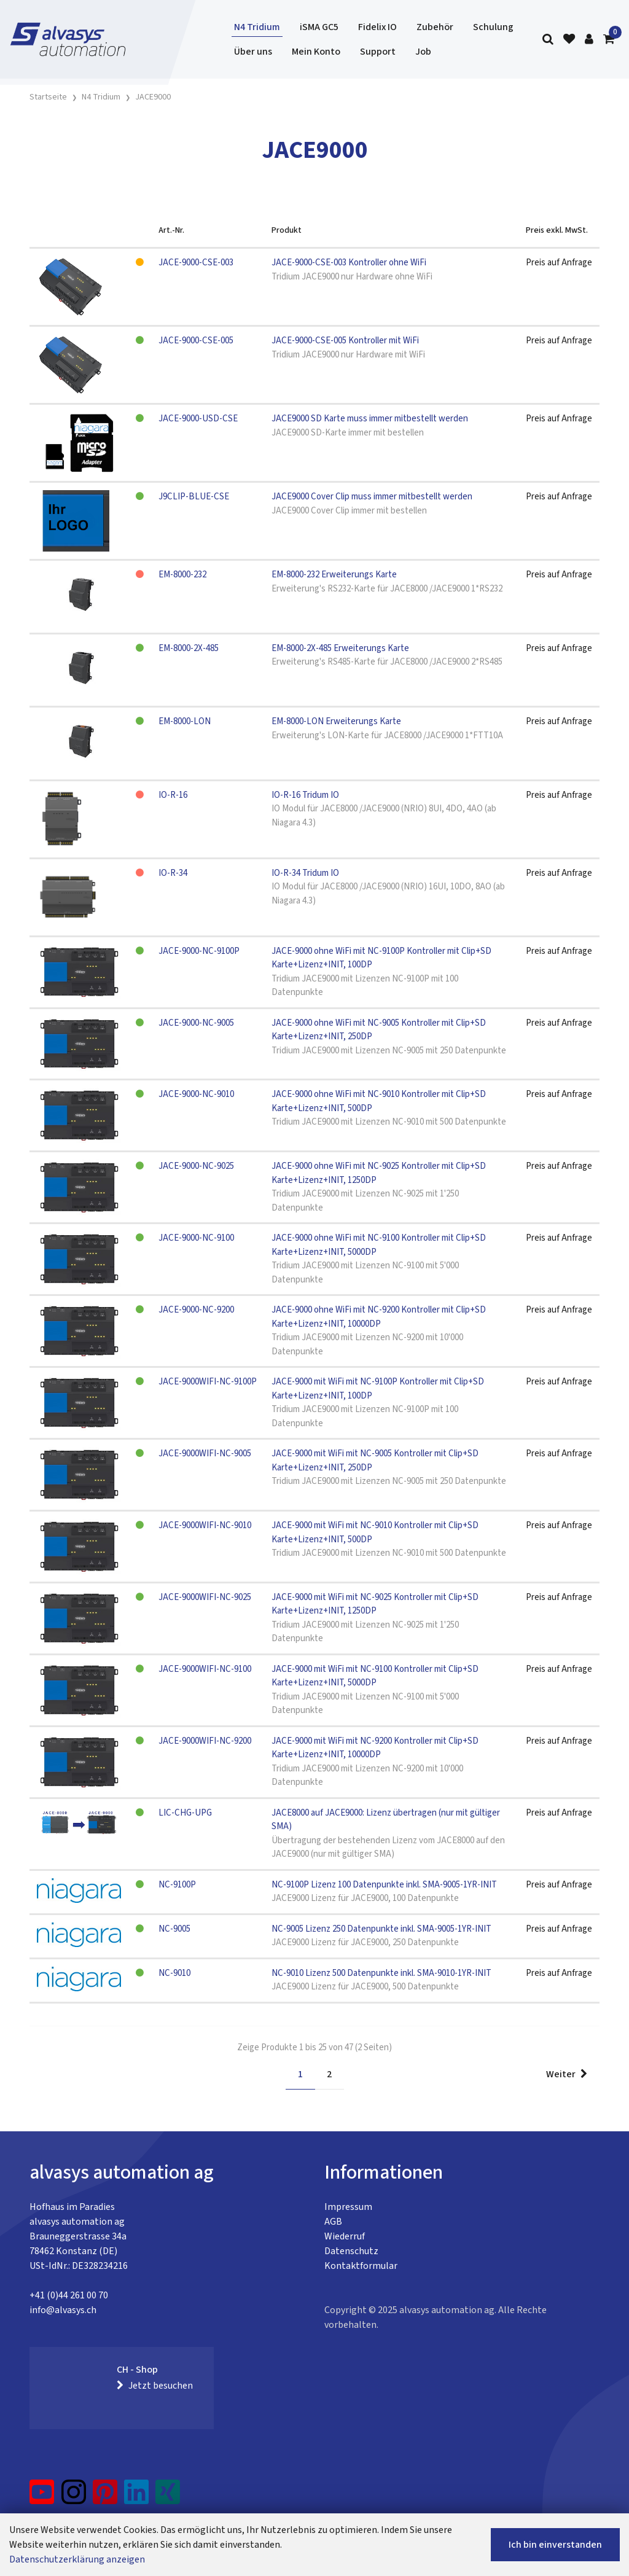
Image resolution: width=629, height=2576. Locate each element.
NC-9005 (174, 1928)
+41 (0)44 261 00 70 (68, 2295)
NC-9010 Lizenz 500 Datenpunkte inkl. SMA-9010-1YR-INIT (381, 1973)
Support (378, 51)
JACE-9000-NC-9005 (196, 1023)
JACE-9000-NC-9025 (196, 1166)
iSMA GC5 (319, 27)
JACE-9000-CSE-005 (195, 340)
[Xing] (167, 2496)
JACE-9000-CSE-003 (195, 262)
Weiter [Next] (566, 2074)
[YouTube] (42, 2496)
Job (423, 51)
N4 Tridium (257, 27)
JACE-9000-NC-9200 (196, 1309)
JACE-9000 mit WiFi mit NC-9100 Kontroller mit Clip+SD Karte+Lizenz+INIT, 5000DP (375, 1676)
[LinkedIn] (136, 2496)
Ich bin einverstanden (555, 2544)
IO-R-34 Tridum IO (305, 873)
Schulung (493, 27)
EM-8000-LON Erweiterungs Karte (336, 721)
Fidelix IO (377, 27)
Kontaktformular (360, 2266)
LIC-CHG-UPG (185, 1812)
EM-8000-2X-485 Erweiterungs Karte (340, 648)
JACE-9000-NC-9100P (199, 951)
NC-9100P (177, 1884)
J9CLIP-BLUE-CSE (193, 496)
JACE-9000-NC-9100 (196, 1237)
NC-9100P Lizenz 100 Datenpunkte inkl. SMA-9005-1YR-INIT (384, 1884)
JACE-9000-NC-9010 (196, 1094)
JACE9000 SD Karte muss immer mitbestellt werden (370, 418)
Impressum (348, 2207)
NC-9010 (174, 1973)
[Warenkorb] (608, 40)
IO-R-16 (172, 795)
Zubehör (434, 27)
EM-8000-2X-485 (188, 648)
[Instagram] (74, 2496)
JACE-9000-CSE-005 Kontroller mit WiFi (345, 340)
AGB (333, 2221)
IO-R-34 (172, 873)
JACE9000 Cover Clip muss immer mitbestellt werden (372, 496)
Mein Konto (316, 51)
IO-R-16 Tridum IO (305, 795)
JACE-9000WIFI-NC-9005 (204, 1453)
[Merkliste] (569, 40)
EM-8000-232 (182, 574)
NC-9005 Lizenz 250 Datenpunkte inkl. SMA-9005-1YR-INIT (381, 1928)
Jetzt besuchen (155, 2385)
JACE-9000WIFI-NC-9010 (204, 1525)
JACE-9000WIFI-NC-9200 (204, 1741)
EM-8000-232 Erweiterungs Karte (334, 574)
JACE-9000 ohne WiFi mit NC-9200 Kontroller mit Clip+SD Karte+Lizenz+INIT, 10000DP (379, 1316)
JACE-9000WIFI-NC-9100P (207, 1381)
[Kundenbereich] (589, 40)
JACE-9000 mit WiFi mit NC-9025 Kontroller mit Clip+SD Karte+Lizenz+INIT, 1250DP (375, 1604)
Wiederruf (344, 2236)
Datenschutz (351, 2251)
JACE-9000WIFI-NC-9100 (204, 1669)
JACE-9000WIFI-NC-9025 (204, 1597)
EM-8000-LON (184, 721)
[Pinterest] (105, 2496)
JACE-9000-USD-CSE (198, 418)
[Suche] (547, 40)
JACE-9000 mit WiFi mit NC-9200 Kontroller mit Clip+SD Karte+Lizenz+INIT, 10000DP (375, 1748)
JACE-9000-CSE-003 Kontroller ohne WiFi (349, 262)
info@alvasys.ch (62, 2310)
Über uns (253, 51)
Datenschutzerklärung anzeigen (77, 2559)
